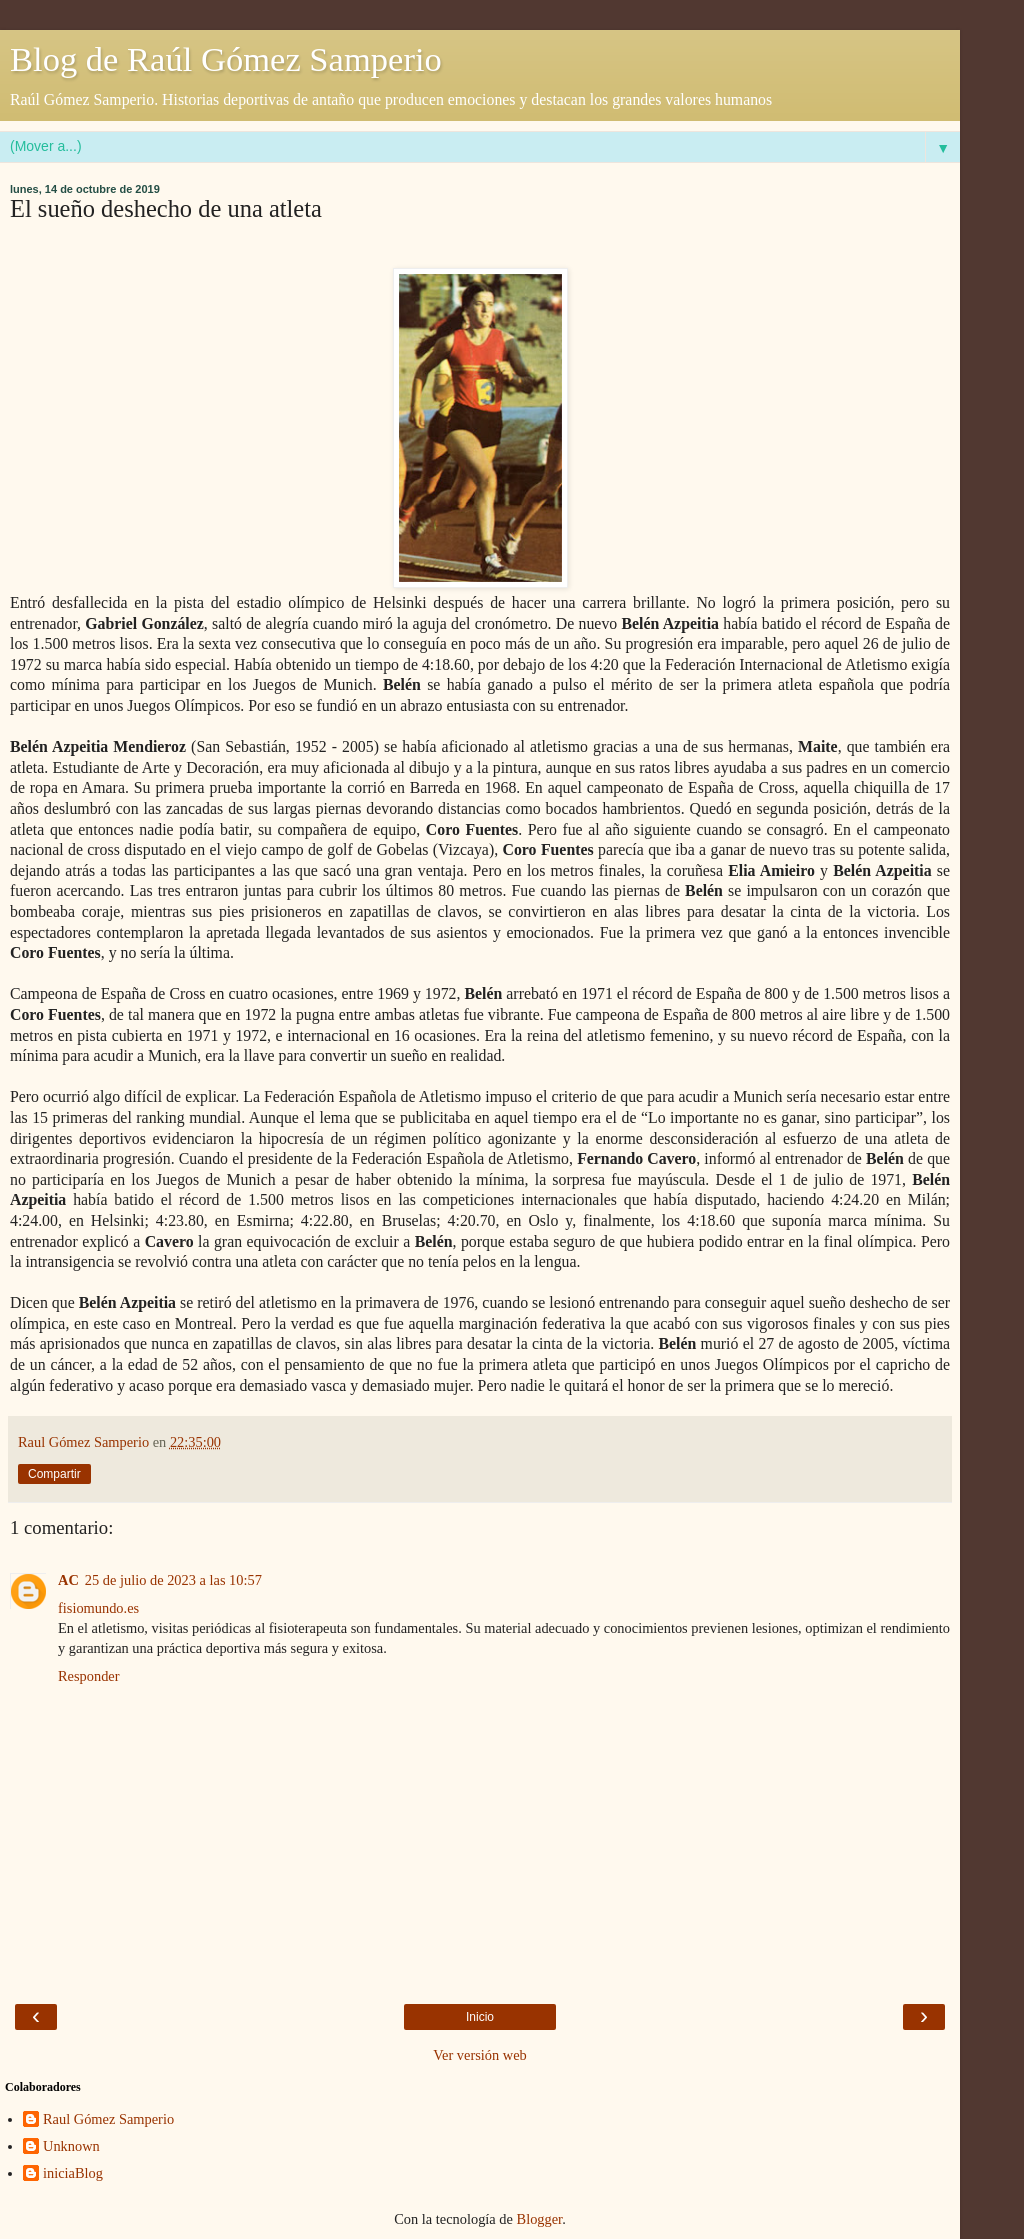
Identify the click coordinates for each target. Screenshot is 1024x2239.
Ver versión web (480, 2055)
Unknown (71, 2146)
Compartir (54, 1474)
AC (68, 1580)
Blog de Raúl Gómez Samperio (226, 59)
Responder (89, 1676)
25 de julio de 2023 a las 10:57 (173, 1580)
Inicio (480, 2017)
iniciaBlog (73, 2173)
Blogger (540, 2219)
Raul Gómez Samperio (108, 2119)
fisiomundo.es (98, 1608)
